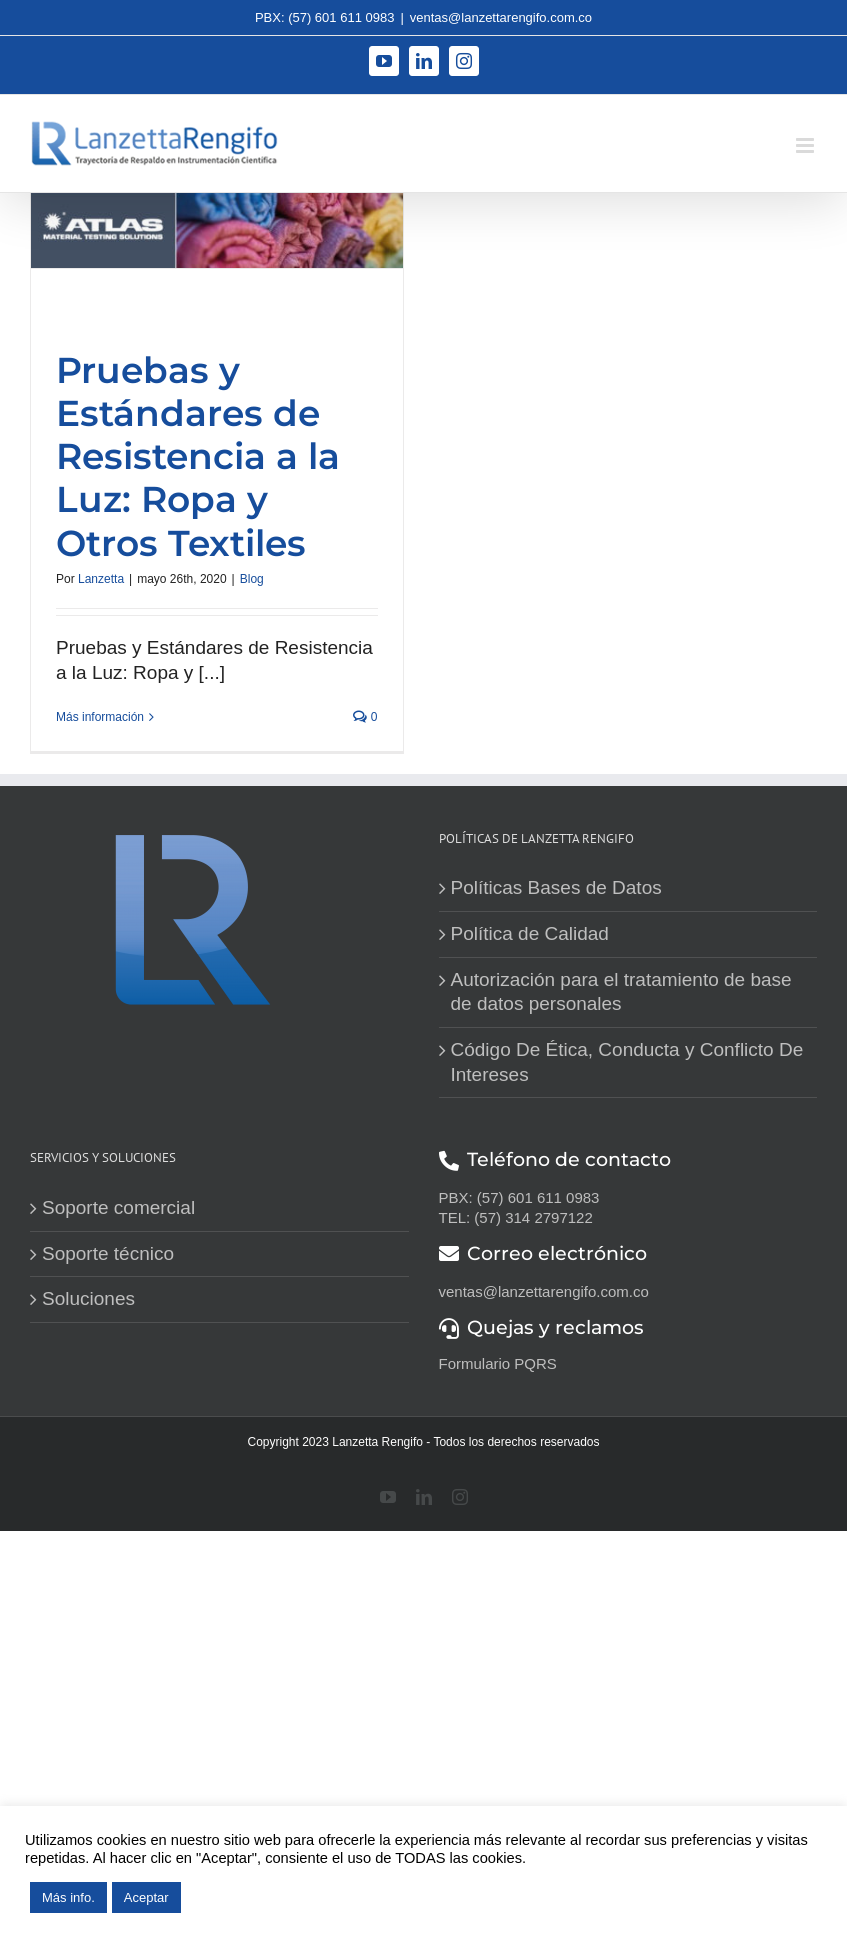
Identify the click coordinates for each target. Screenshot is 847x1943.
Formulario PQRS (498, 1363)
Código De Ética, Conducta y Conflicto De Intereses (627, 1062)
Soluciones (88, 1298)
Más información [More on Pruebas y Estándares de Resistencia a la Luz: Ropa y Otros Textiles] (100, 717)
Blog (252, 579)
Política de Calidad (530, 933)
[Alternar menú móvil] (806, 145)
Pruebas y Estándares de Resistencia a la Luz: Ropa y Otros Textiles (198, 456)
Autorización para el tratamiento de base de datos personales (621, 992)
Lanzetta (101, 579)
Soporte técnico (108, 1253)
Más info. (68, 1897)
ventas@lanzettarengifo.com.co (501, 17)
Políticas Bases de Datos (556, 887)
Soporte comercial (118, 1207)
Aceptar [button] (146, 1897)
